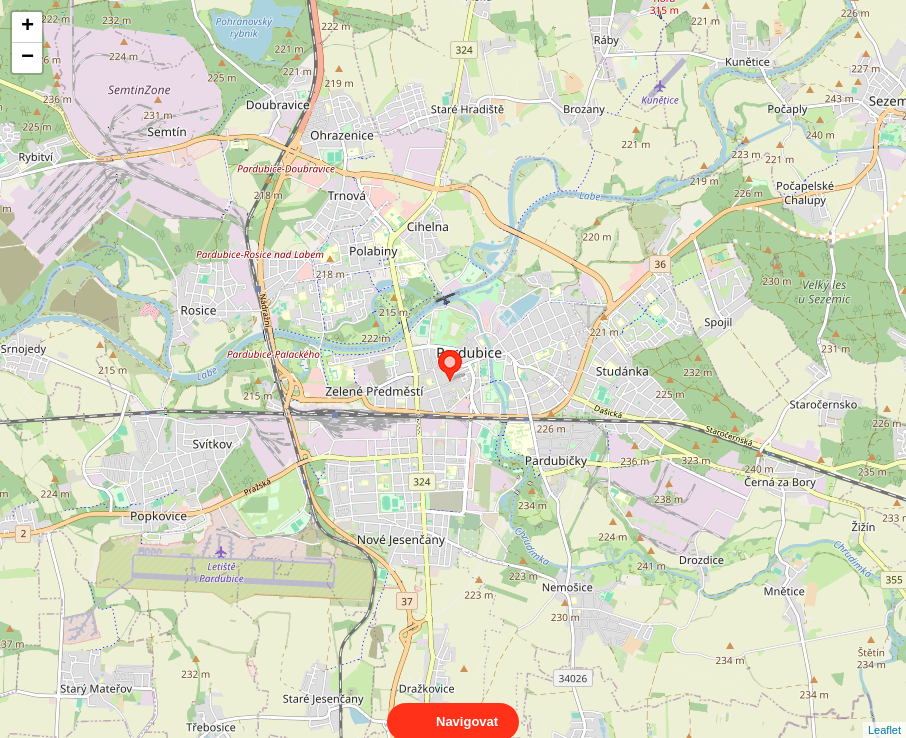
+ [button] (27, 27)
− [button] (27, 58)
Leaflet (884, 712)
